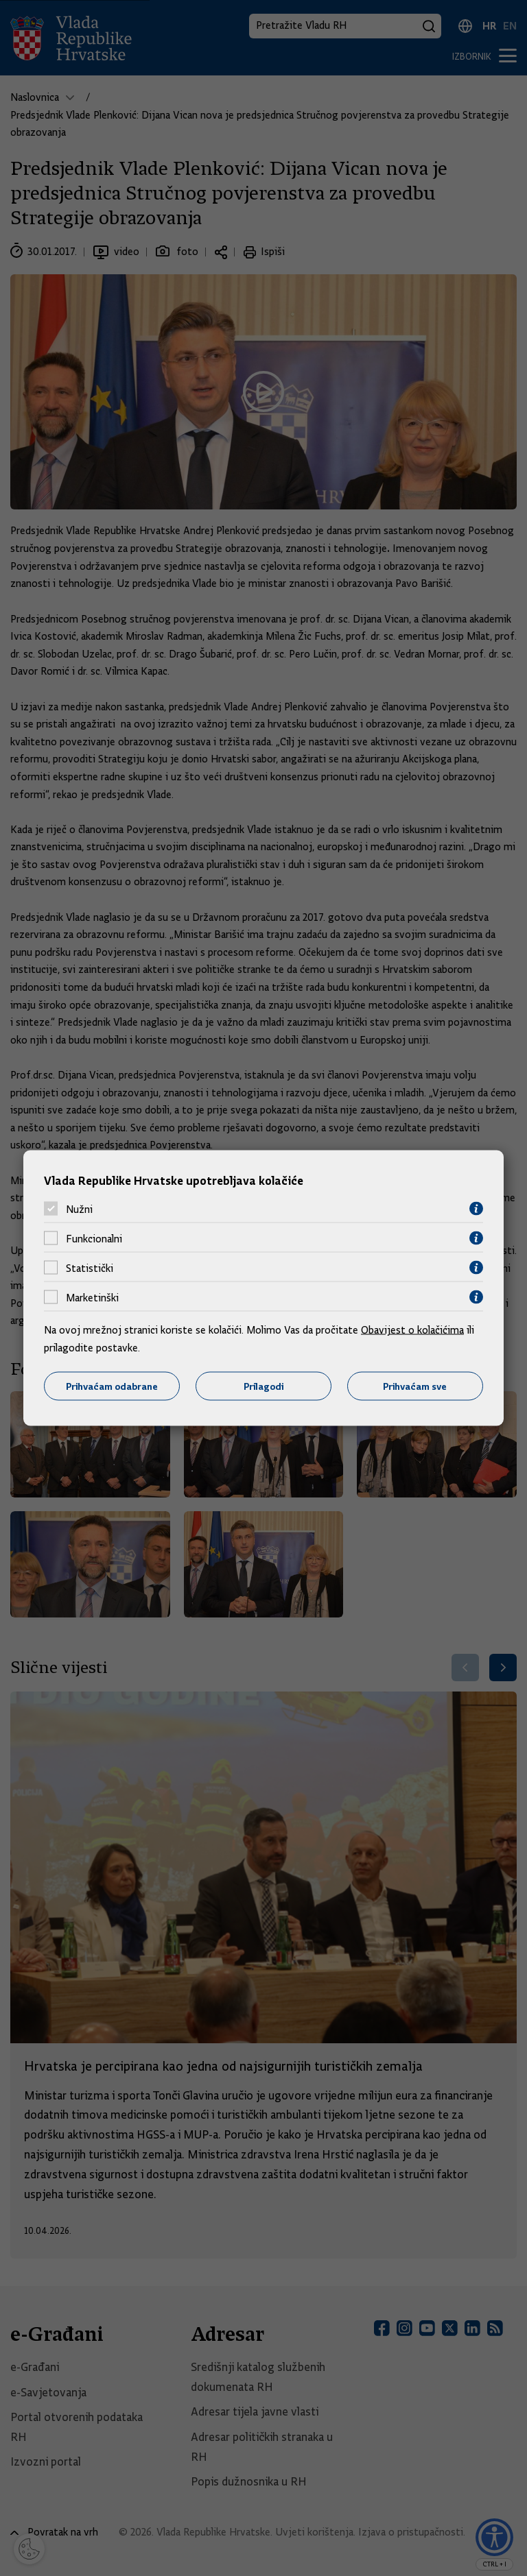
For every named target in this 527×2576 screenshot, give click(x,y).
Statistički (89, 1268)
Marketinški (92, 1297)
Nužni (79, 1209)
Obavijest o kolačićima (412, 1330)
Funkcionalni (94, 1238)
